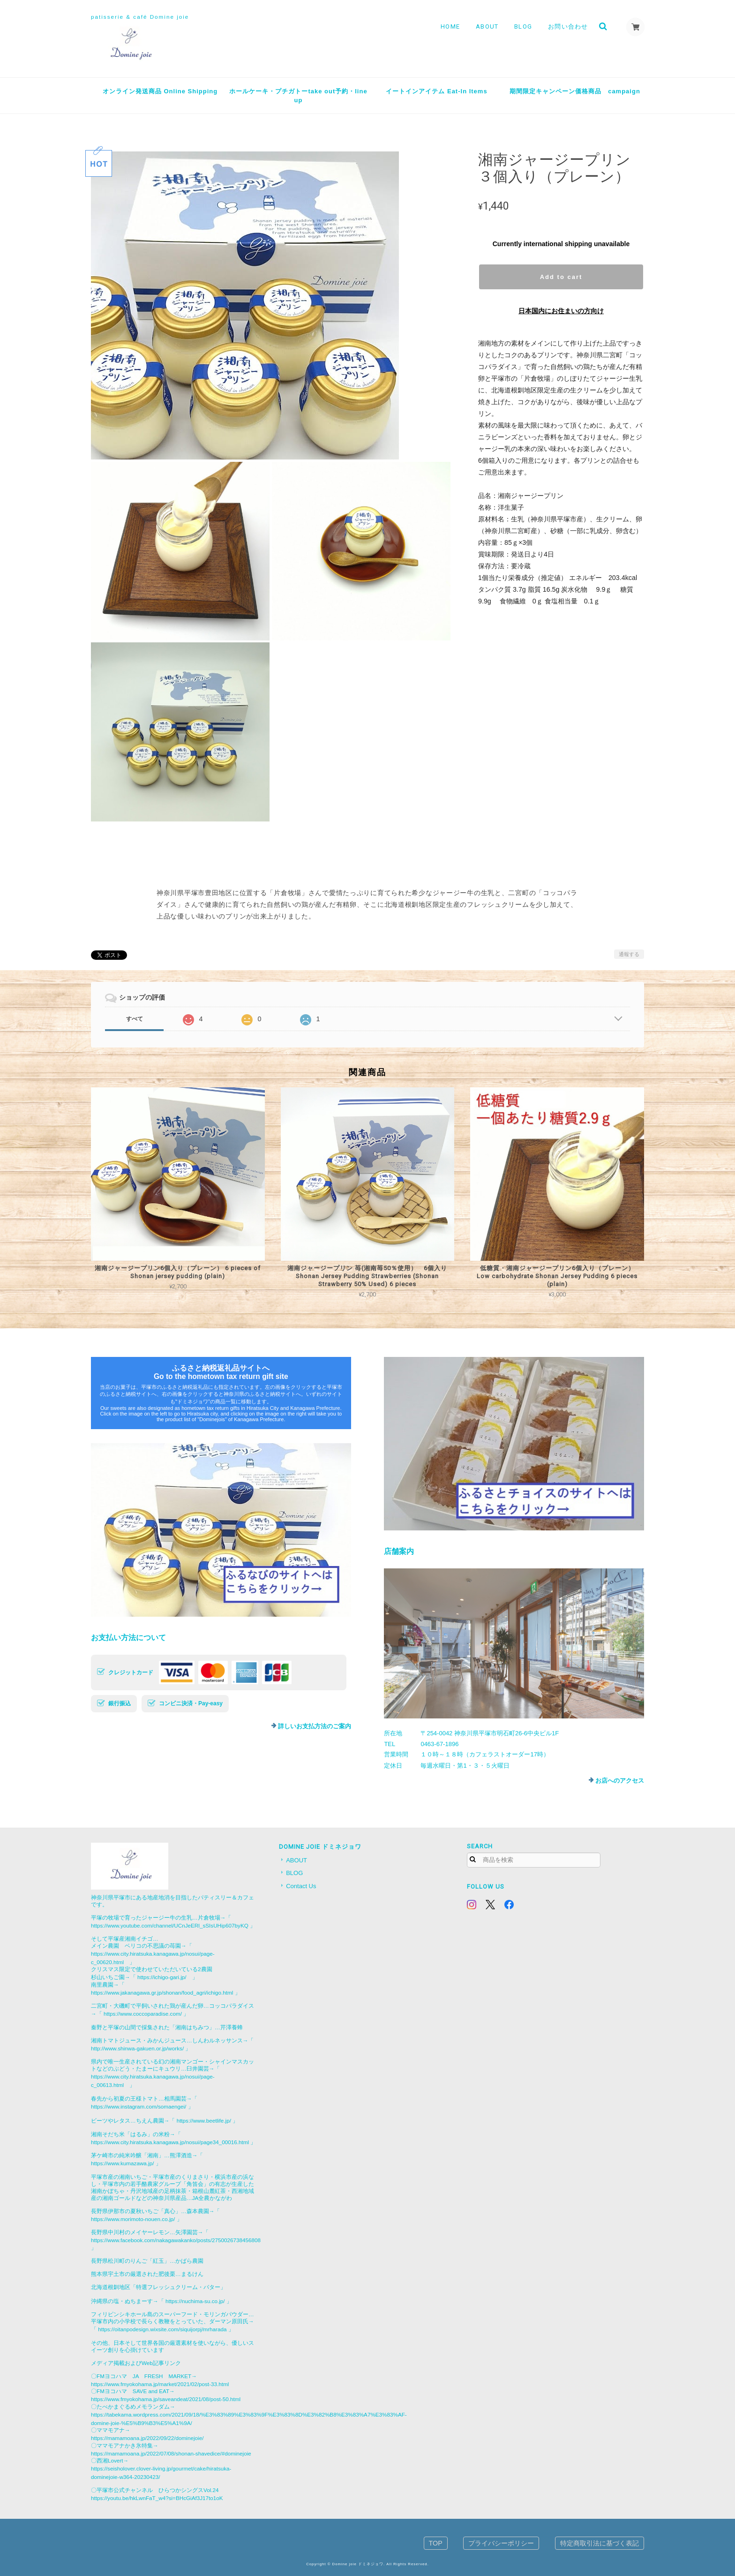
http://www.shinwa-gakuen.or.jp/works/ (137, 2048)
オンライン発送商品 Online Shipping (160, 91)
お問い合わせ (568, 26)
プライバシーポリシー (501, 2543)
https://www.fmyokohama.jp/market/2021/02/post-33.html (160, 2384)
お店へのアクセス (619, 1780)
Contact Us (301, 1886)
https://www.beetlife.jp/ (204, 2120)
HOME (450, 26)
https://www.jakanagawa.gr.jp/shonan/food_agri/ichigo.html (162, 1992)
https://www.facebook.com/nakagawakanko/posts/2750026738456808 (176, 2240)
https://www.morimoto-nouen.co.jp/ (133, 2219)
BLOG (523, 26)
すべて (134, 1019)
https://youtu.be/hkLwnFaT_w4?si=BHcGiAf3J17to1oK (157, 2498)
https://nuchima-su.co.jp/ (195, 2301)
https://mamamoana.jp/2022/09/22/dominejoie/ (147, 2438)
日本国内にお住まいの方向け (561, 311)
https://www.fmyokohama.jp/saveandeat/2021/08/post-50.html (165, 2399)
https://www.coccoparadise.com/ (143, 2014)
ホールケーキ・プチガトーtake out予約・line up (298, 96)
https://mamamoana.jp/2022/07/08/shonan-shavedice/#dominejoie (171, 2453)
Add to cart (561, 276)
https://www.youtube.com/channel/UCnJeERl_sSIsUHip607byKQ (169, 1925)
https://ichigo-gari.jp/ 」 (167, 1977)
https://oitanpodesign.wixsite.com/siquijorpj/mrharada (162, 2329)
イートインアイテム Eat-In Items (436, 91)
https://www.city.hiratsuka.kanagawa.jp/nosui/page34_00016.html (170, 2142)
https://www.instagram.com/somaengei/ (138, 2106)
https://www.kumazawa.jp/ (122, 2163)
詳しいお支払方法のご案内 (314, 1726)
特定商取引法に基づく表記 (599, 2543)
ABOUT (487, 26)
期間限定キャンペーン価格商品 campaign (575, 91)
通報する (629, 954)
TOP (435, 2543)
